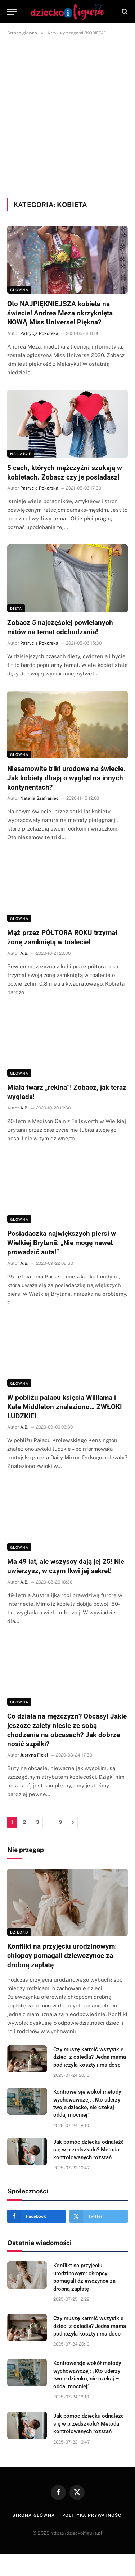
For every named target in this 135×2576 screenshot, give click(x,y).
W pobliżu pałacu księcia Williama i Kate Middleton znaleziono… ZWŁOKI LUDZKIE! (64, 1406)
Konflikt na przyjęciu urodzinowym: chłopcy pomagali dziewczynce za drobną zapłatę (62, 1955)
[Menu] (12, 12)
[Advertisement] (67, 115)
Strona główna (33, 2515)
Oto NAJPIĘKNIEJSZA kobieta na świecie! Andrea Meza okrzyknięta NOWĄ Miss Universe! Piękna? (60, 313)
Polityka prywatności (92, 2515)
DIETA (16, 608)
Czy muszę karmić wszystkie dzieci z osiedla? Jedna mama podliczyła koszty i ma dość (89, 2057)
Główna (19, 289)
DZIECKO (19, 1932)
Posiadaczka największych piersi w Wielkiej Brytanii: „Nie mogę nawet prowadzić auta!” (61, 1242)
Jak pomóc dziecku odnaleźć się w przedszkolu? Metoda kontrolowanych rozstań (88, 2150)
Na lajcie (20, 454)
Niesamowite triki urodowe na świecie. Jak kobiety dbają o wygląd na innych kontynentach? (66, 778)
